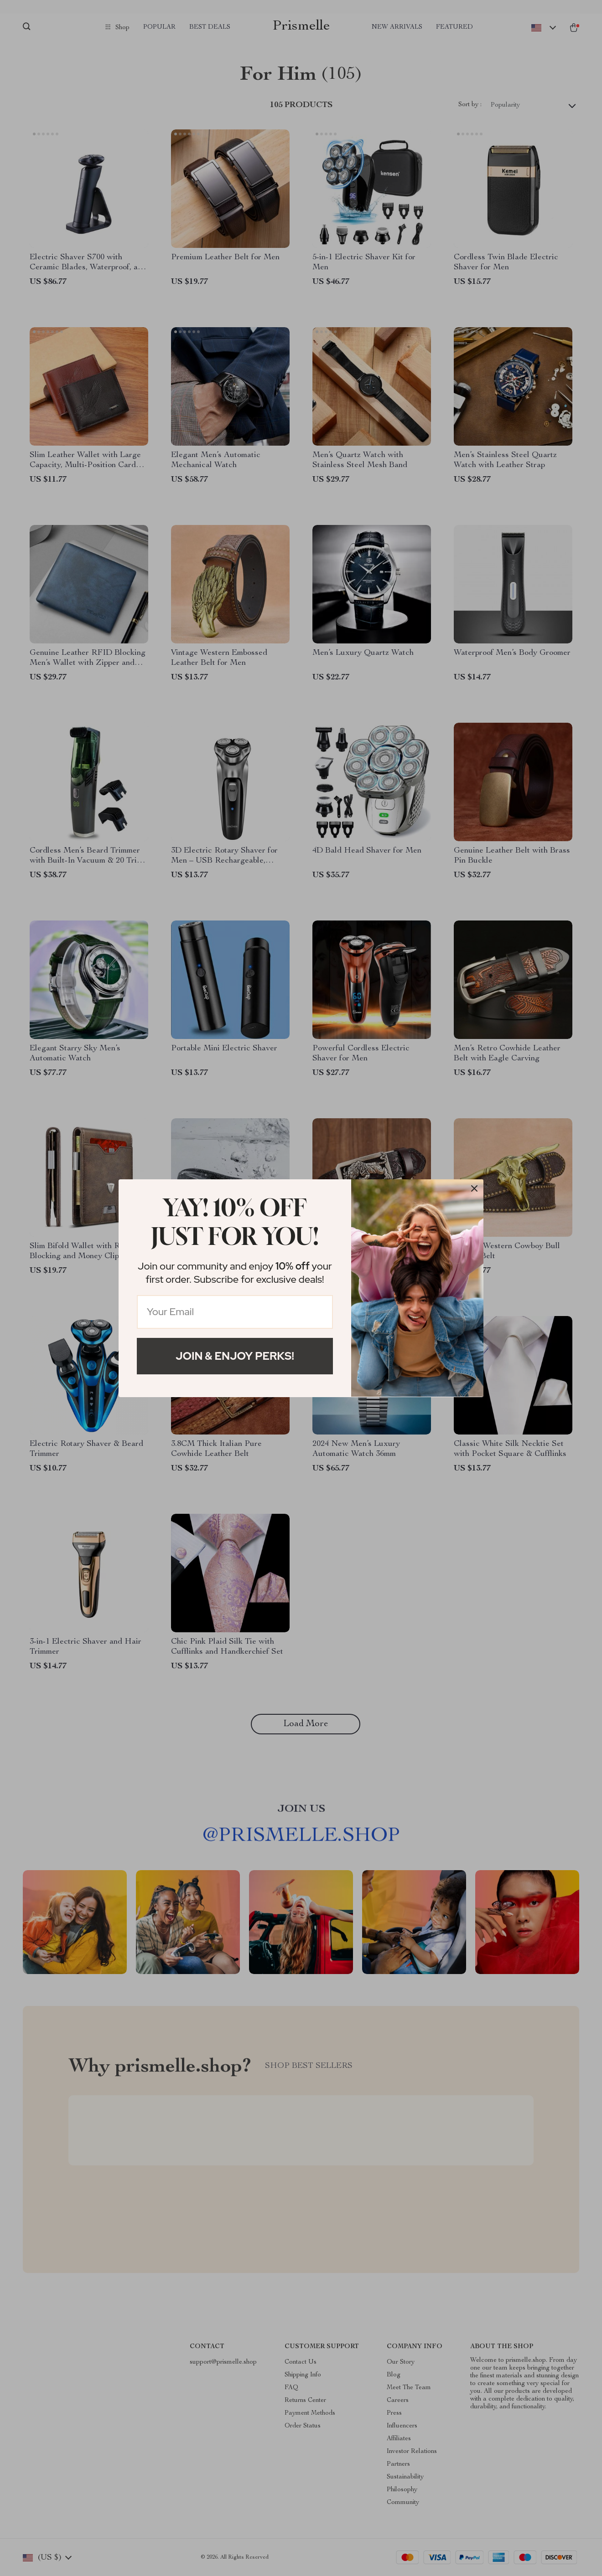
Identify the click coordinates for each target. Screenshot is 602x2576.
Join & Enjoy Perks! (235, 1356)
